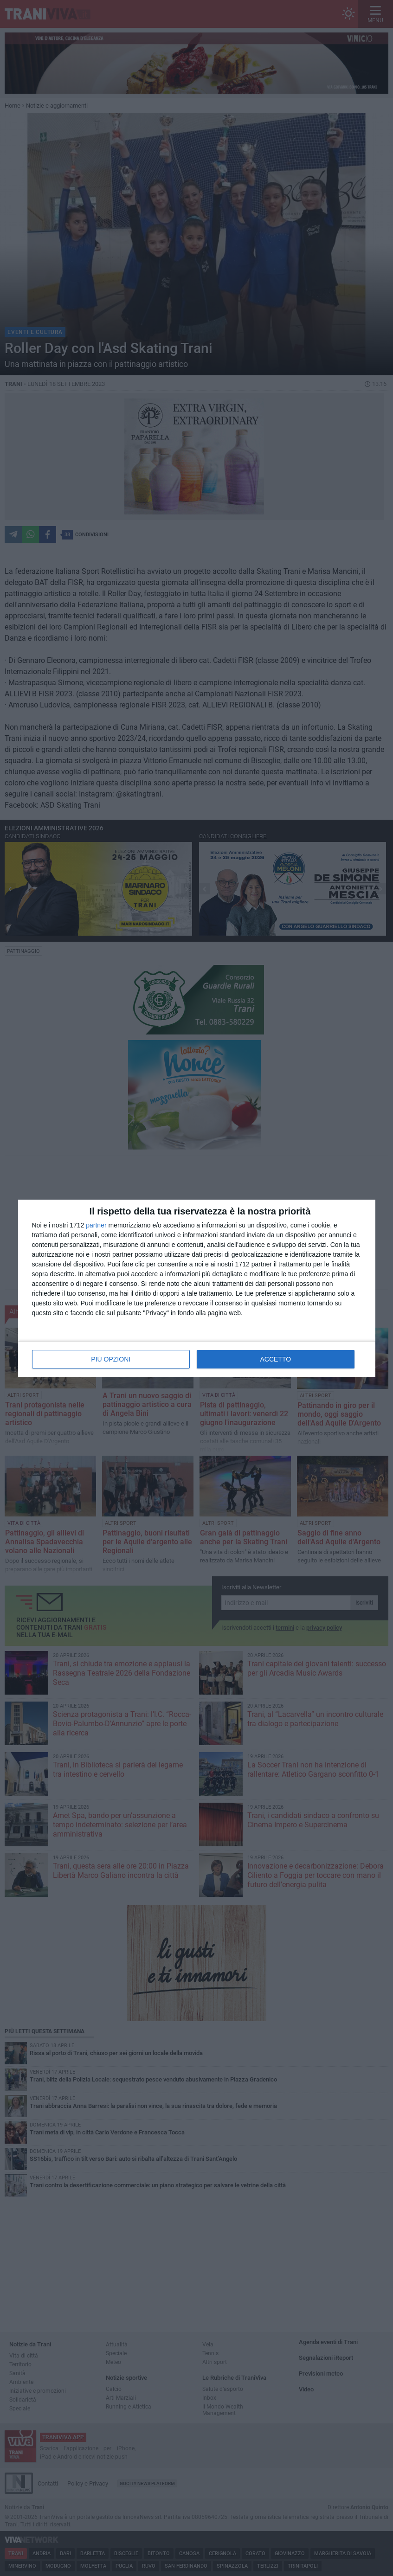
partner (96, 1225)
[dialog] (196, 1288)
